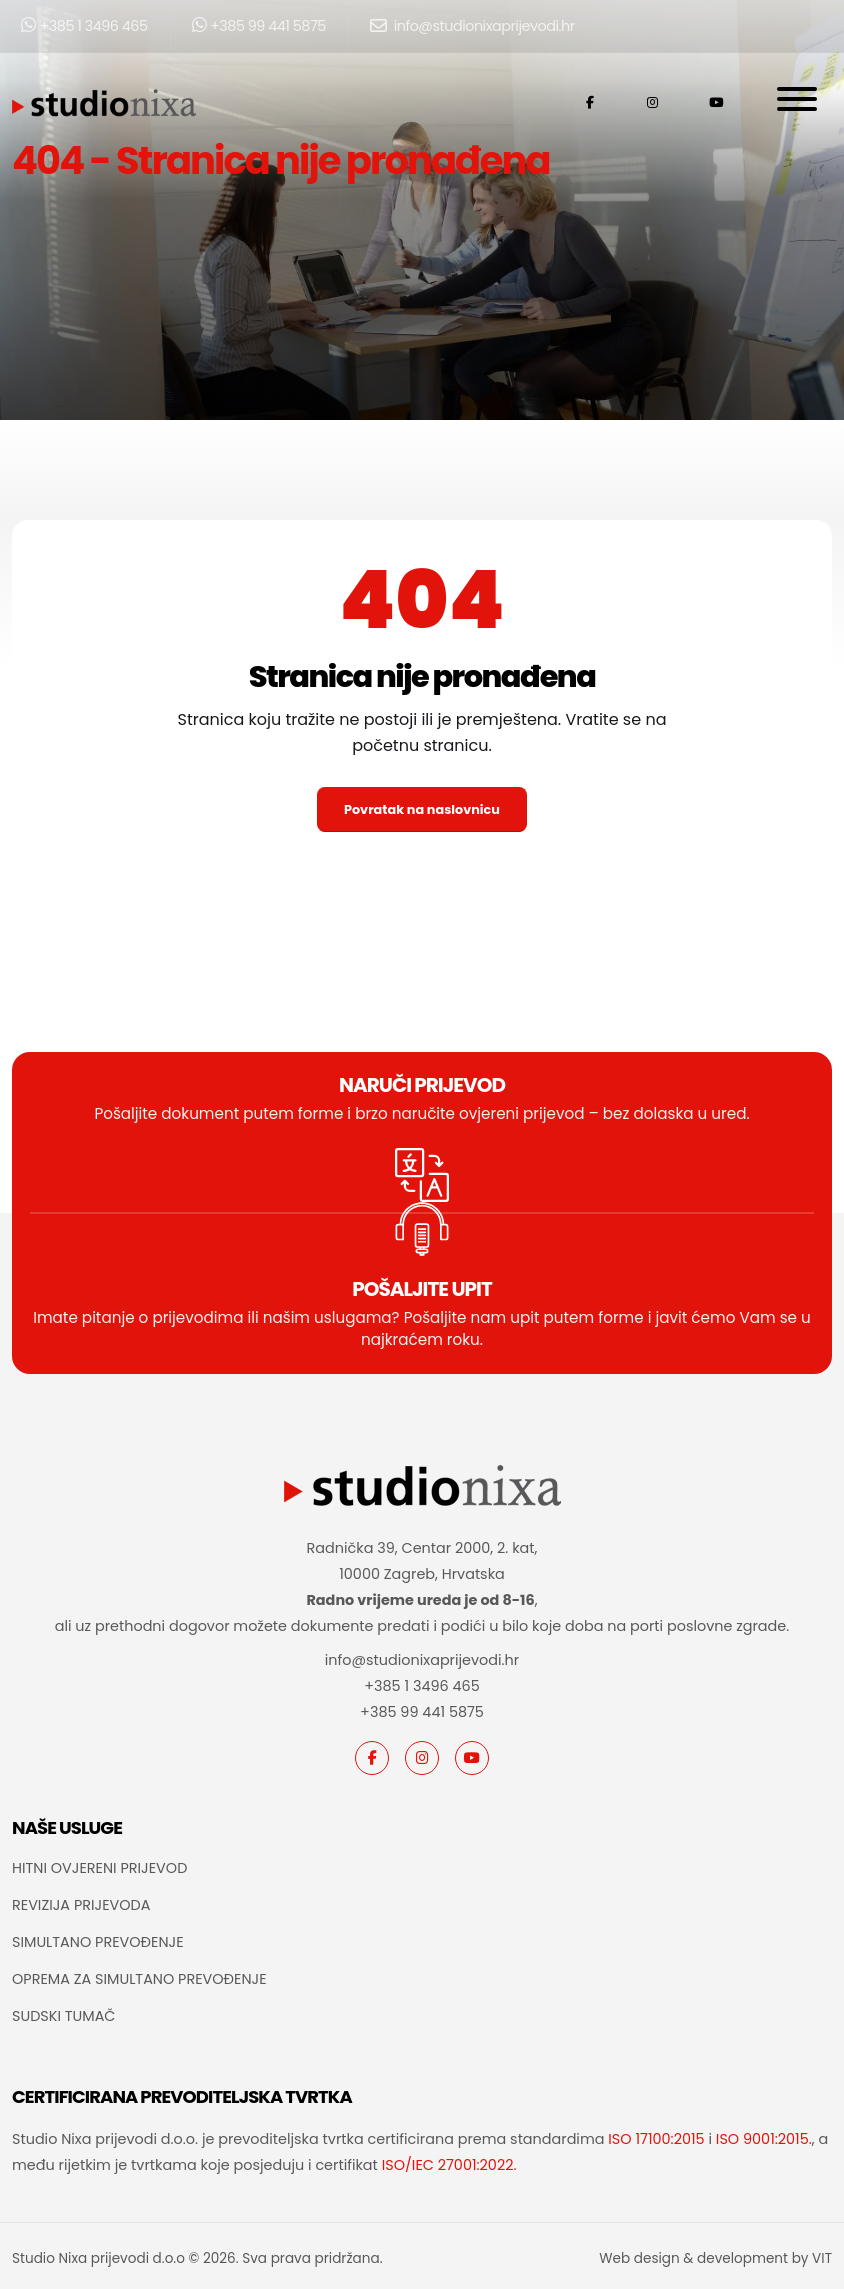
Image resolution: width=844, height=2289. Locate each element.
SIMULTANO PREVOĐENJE (98, 1942)
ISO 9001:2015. (764, 2139)
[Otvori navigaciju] (797, 103)
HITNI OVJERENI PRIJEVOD (99, 1868)
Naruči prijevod (422, 1085)
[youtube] (472, 1758)
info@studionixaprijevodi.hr (472, 26)
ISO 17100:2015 (656, 2139)
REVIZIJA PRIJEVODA (81, 1905)
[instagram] (422, 1758)
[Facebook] (372, 1758)
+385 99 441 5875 (259, 26)
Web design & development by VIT (715, 2258)
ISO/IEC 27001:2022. (449, 2165)
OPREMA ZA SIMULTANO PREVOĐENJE (139, 1979)
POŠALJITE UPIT (421, 1289)
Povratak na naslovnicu (422, 809)
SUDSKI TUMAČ (63, 2016)
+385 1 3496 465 (84, 26)
